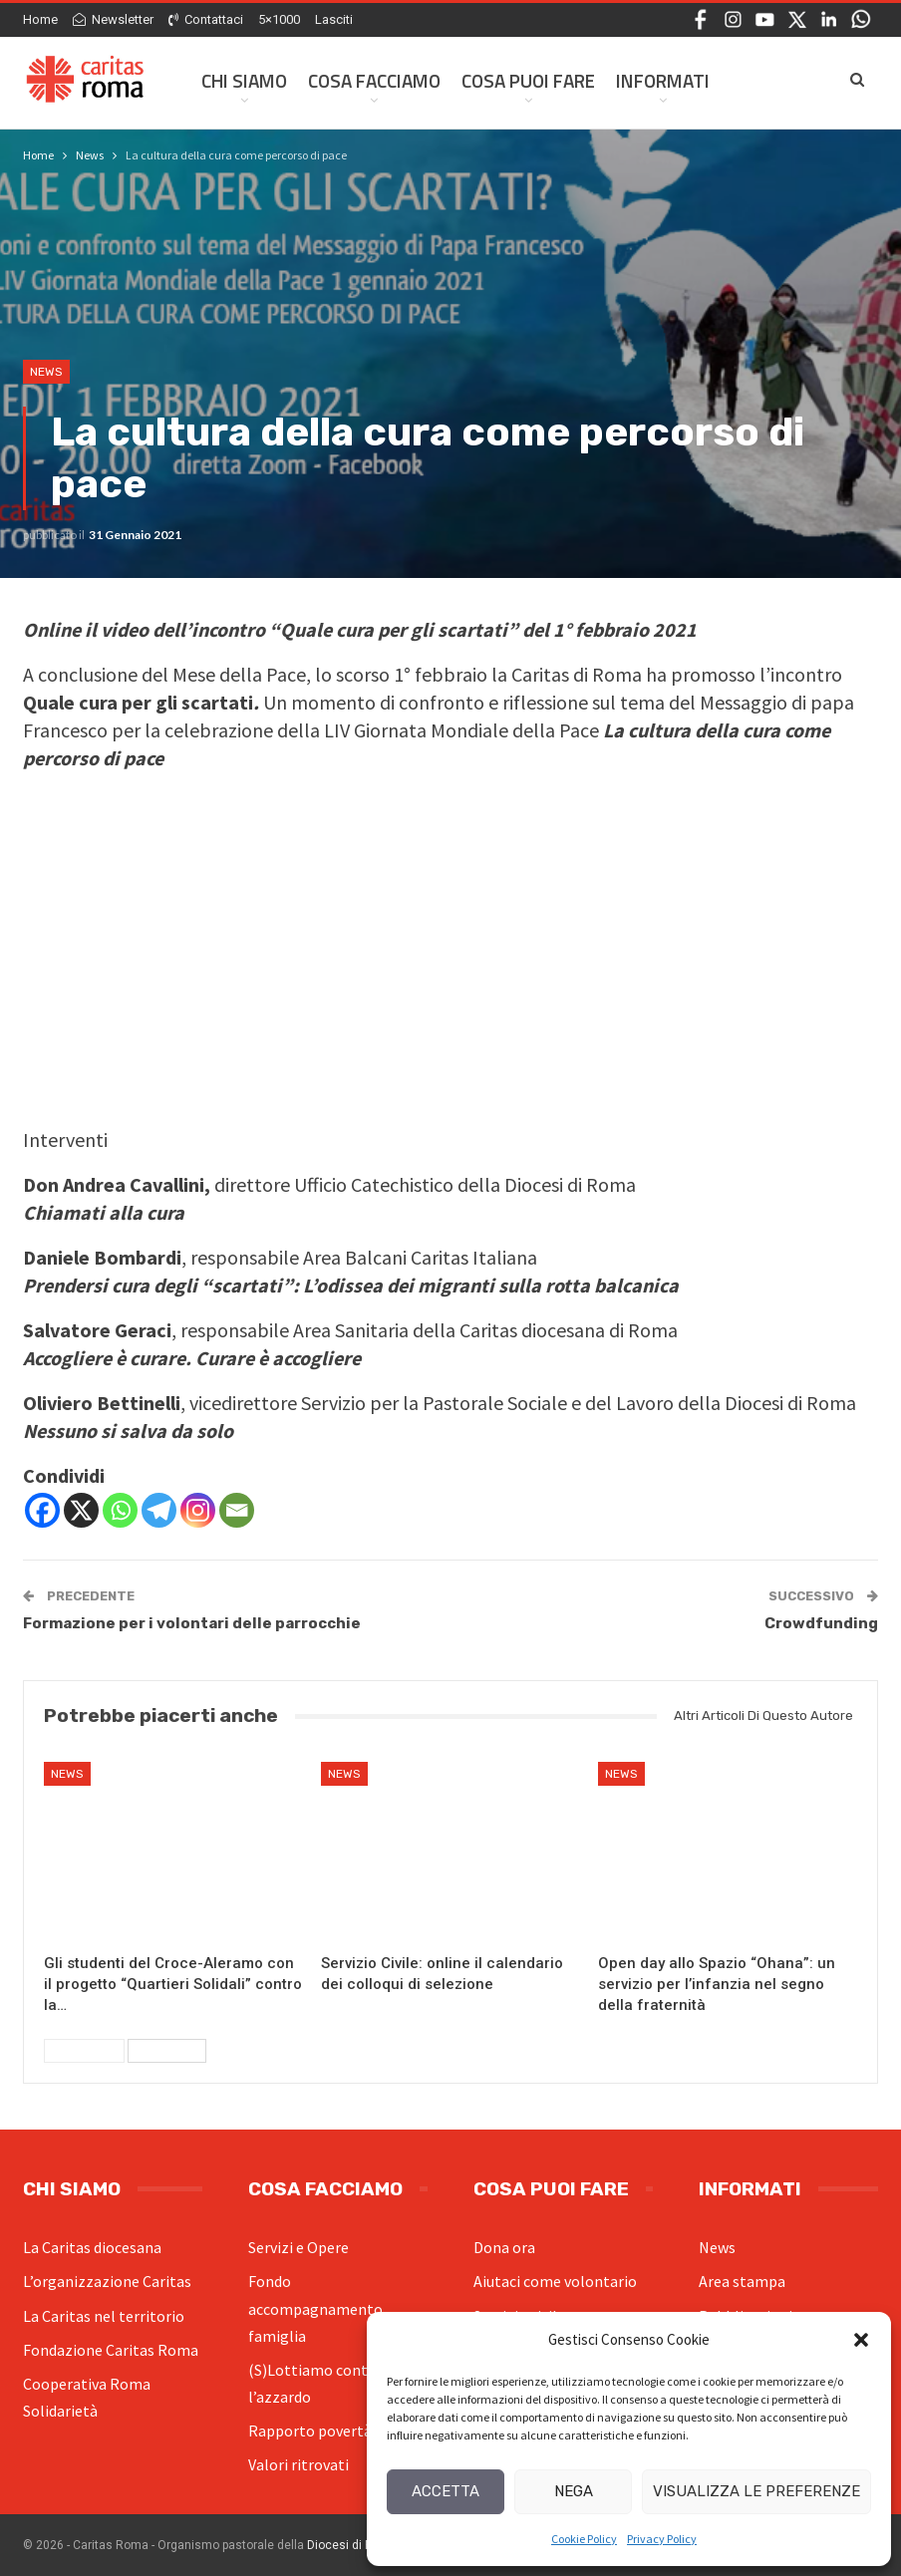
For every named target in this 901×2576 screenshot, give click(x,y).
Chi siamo (244, 80)
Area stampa (742, 2281)
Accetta (445, 2491)
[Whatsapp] (120, 1510)
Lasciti (334, 19)
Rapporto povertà (310, 2430)
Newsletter (113, 19)
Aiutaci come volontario (555, 2281)
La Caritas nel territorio (103, 2316)
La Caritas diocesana (92, 2247)
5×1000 (279, 19)
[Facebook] (42, 1510)
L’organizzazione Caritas (107, 2281)
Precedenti (84, 2051)
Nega (573, 2491)
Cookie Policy (584, 2538)
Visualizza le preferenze (756, 2491)
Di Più (755, 80)
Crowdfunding (821, 1623)
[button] (861, 2340)
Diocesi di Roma (352, 2545)
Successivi (167, 2051)
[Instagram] (197, 1510)
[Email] (236, 1510)
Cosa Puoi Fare (528, 80)
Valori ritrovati (298, 2464)
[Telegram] (159, 1510)
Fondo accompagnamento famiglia (315, 2308)
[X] (81, 1510)
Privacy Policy (662, 2538)
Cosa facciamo (374, 80)
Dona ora (504, 2247)
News (46, 372)
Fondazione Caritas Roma (110, 2350)
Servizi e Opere (298, 2247)
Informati (663, 80)
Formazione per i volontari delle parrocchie (192, 1623)
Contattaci (205, 19)
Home (40, 19)
